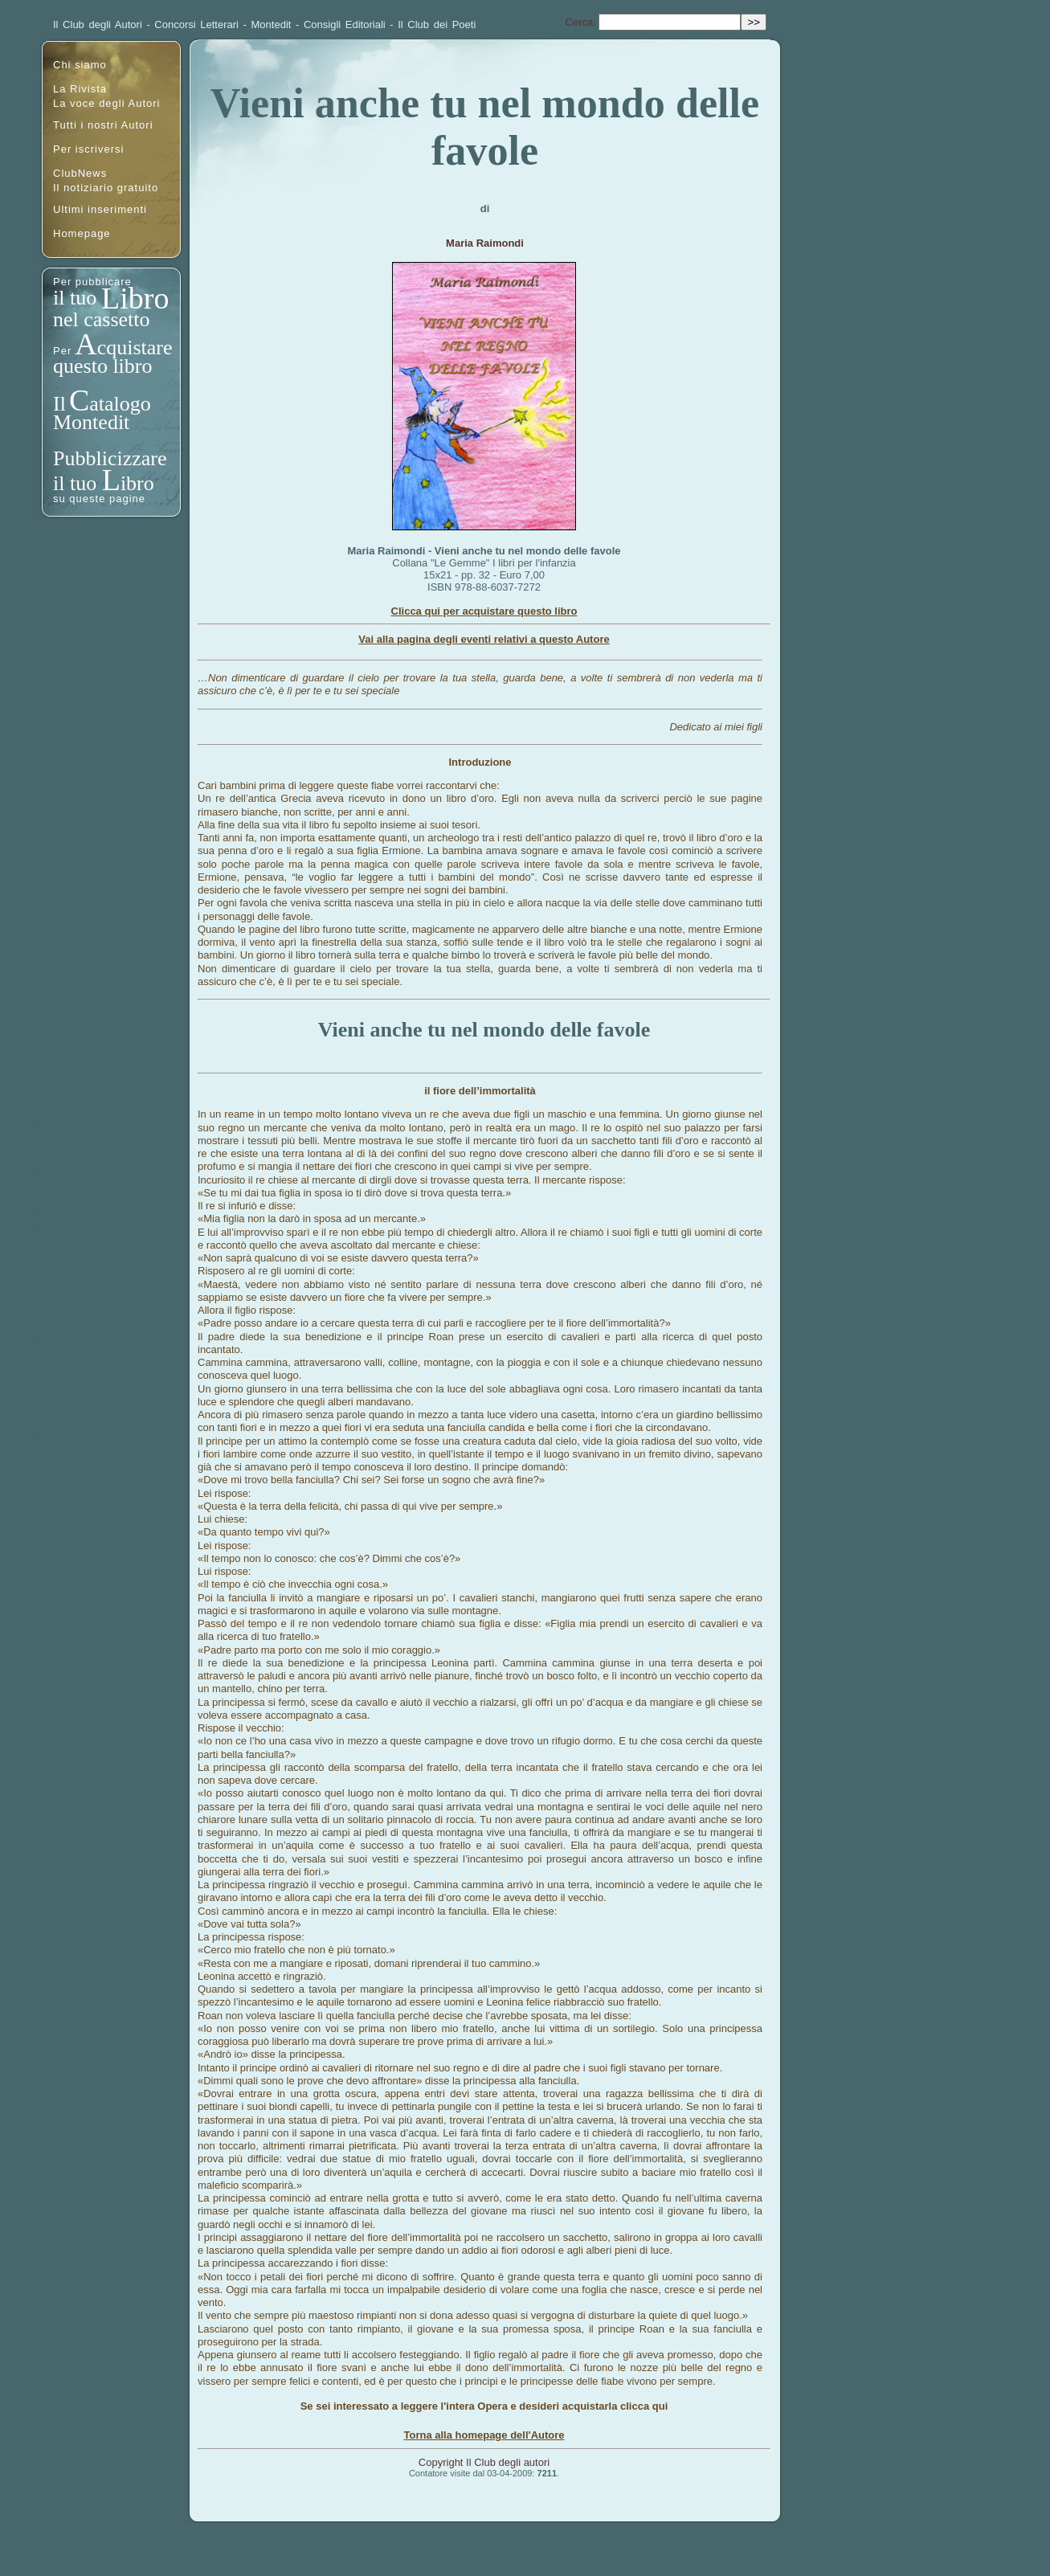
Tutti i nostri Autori (103, 125)
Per (62, 351)
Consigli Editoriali (345, 24)
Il (59, 403)
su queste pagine (99, 499)
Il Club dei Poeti (437, 24)
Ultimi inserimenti (100, 209)
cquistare (135, 347)
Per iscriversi (88, 149)
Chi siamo (80, 65)
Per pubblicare (92, 282)
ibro (137, 483)
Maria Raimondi (485, 243)
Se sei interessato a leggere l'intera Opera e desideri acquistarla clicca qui (484, 2406)
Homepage (82, 233)
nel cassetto (101, 319)
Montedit (271, 24)
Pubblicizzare (110, 458)
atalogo (120, 403)
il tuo (77, 297)
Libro (135, 298)
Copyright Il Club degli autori (484, 2462)
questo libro (103, 366)
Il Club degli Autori (97, 24)
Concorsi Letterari (196, 24)
